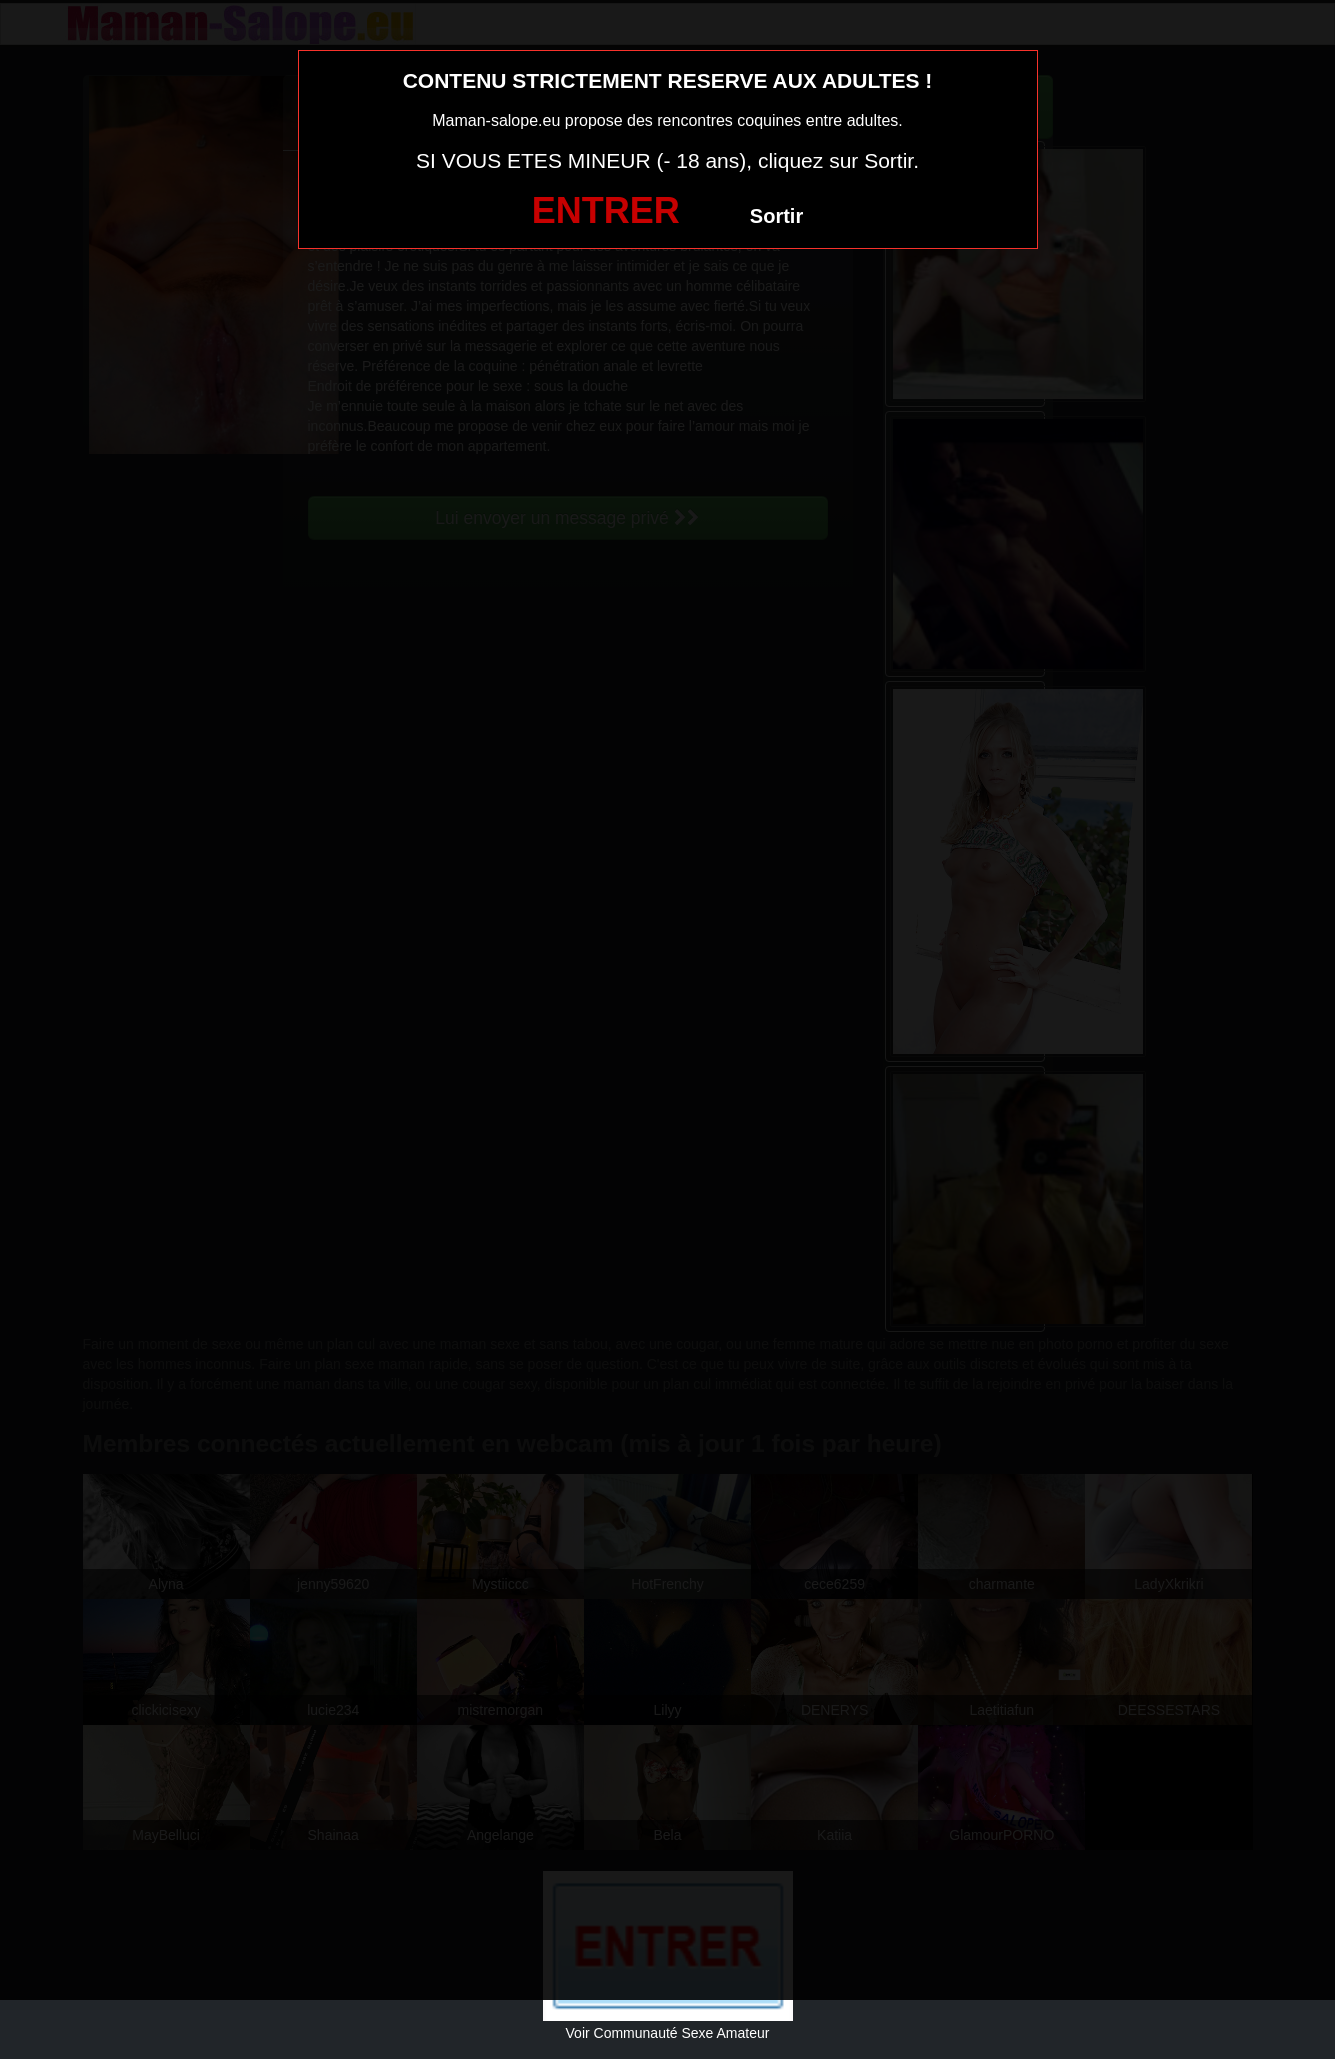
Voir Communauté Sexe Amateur (668, 2033)
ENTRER (606, 210)
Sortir (776, 216)
